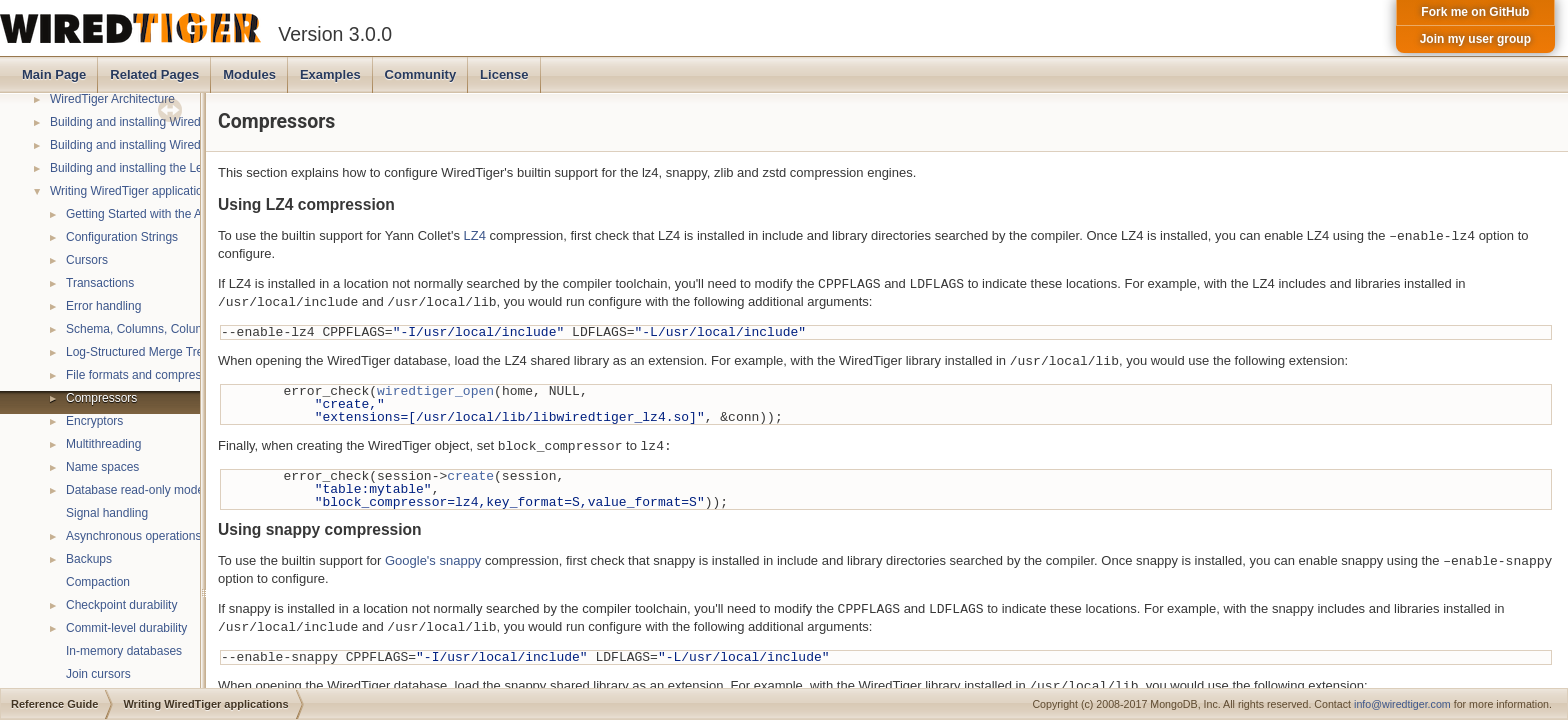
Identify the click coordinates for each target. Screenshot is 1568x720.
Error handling (103, 306)
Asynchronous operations (133, 536)
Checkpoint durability (121, 605)
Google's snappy (433, 561)
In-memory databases (124, 651)
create (470, 476)
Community (421, 74)
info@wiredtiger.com (1402, 704)
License (504, 74)
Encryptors (94, 421)
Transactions (100, 283)
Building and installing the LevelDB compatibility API (188, 168)
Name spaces (102, 467)
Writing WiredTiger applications (132, 191)
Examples (330, 74)
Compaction (98, 582)
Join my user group (1475, 39)
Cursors (87, 260)
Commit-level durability (126, 628)
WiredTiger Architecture (112, 99)
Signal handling (107, 513)
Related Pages (154, 74)
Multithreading (103, 444)
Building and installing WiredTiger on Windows (173, 145)
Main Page (54, 74)
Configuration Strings (122, 237)
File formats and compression (144, 375)
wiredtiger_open (435, 391)
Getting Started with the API (139, 214)
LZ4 (475, 236)
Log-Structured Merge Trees (141, 352)
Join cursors (98, 674)
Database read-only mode (135, 490)
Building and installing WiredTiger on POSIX (167, 122)
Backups (89, 559)
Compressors (101, 398)
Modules (249, 74)
